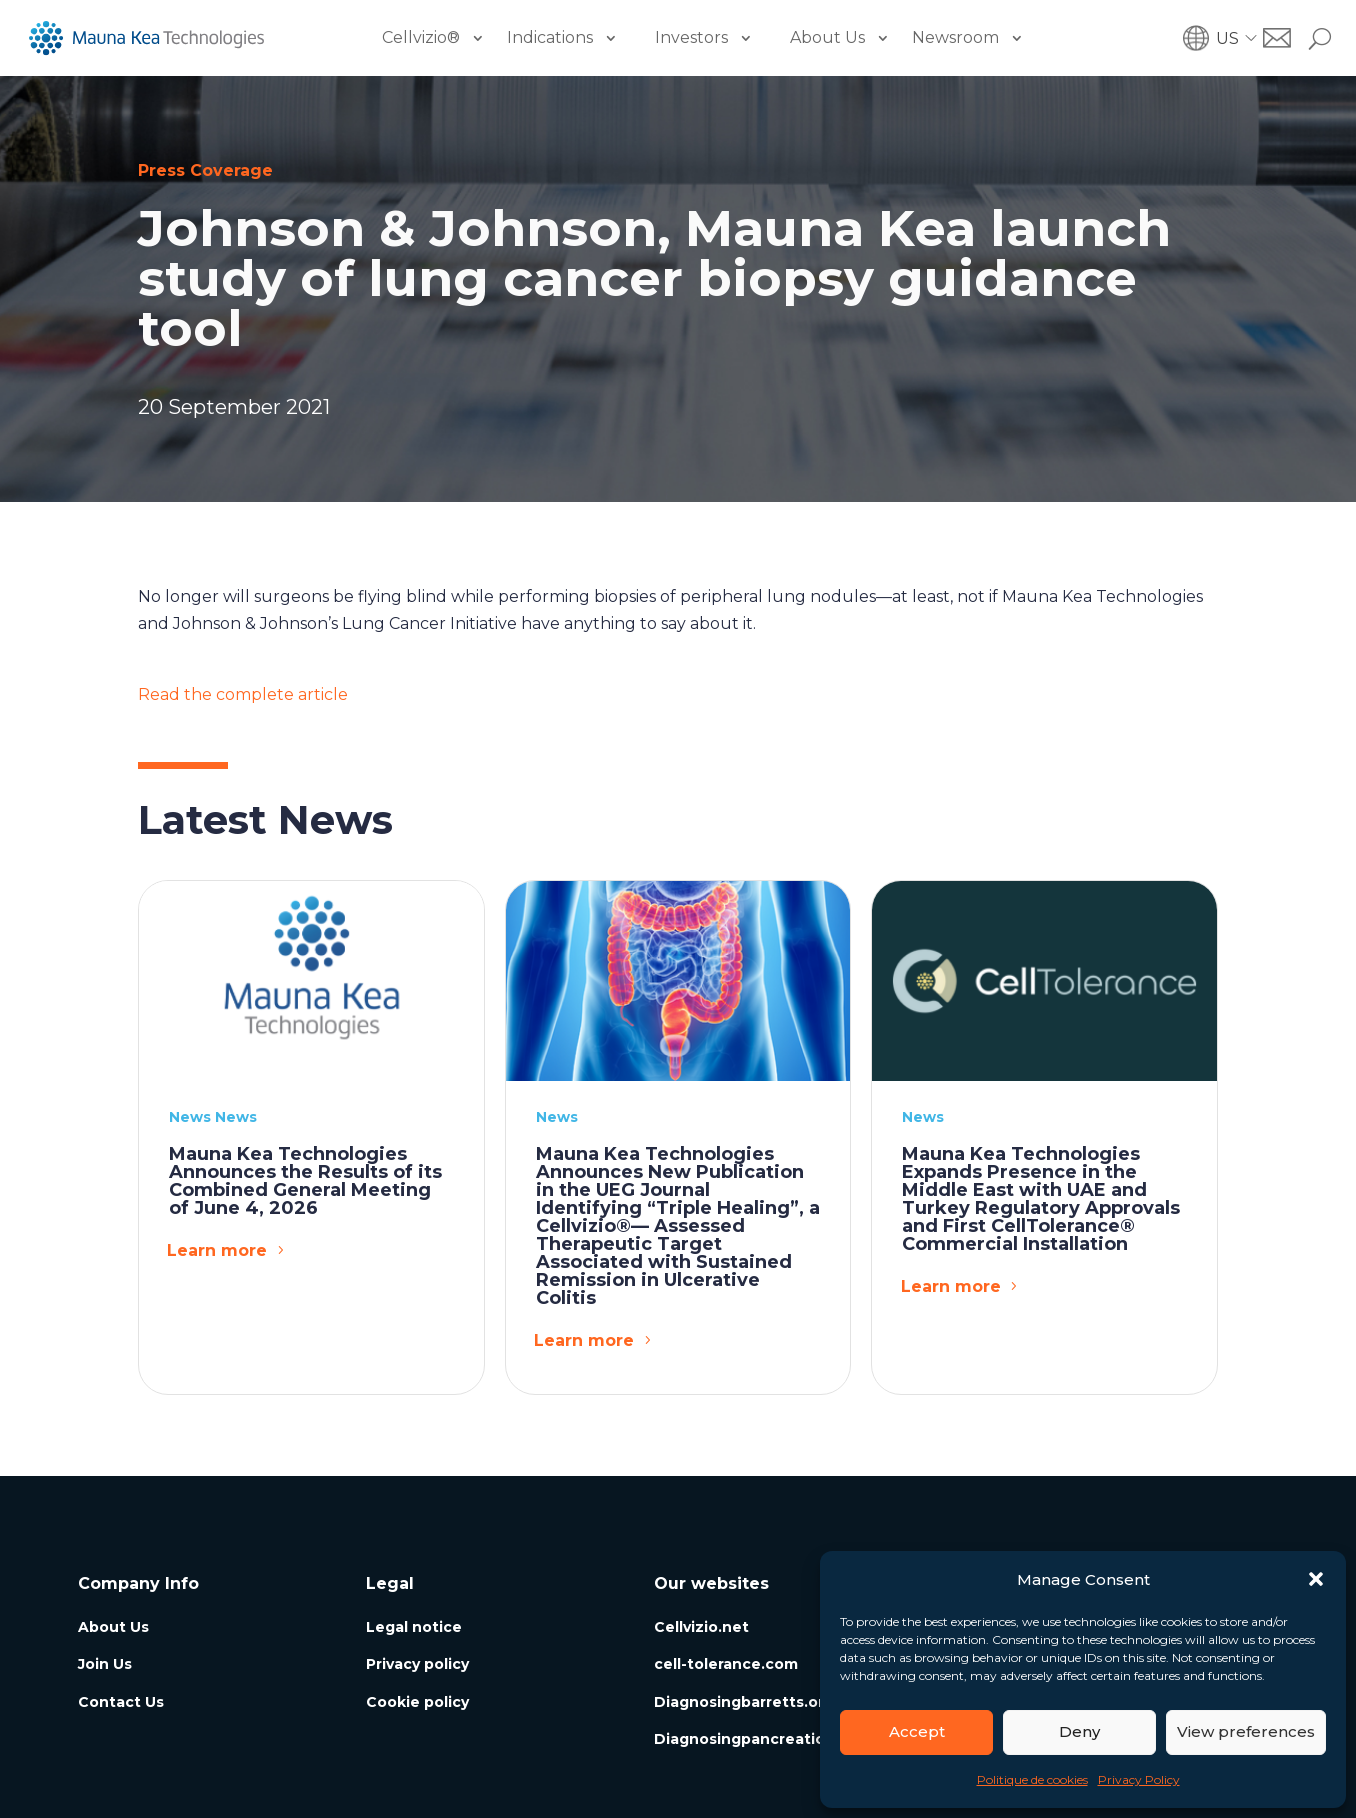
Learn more (217, 1250)
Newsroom (955, 37)
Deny (1079, 1731)
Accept (917, 1731)
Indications (550, 37)
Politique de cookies (1032, 1779)
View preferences (1246, 1731)
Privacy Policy (1139, 1779)
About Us (827, 37)
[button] (1316, 1579)
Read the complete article (243, 694)
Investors (691, 37)
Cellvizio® (421, 37)
